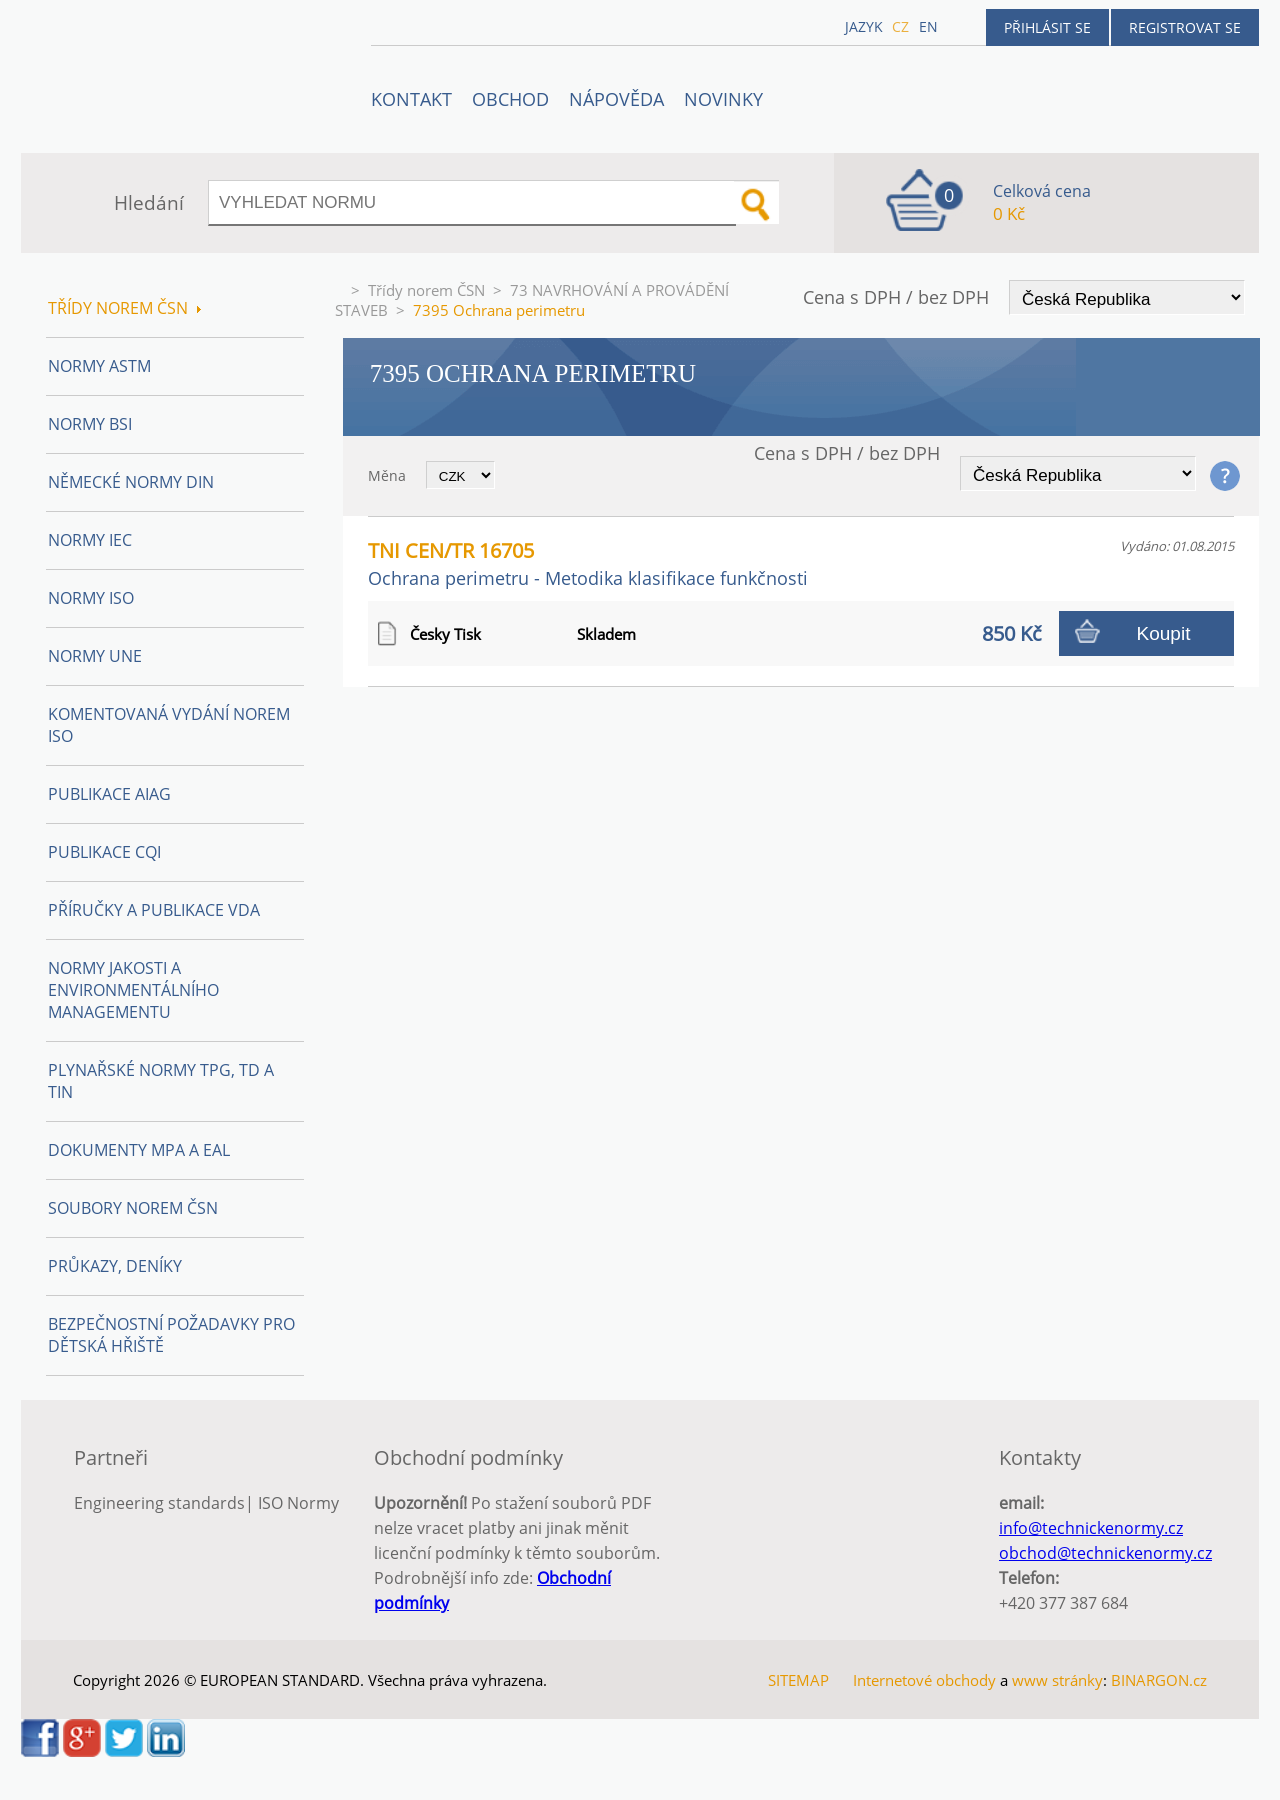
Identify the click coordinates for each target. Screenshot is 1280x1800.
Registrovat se (1185, 27)
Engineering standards (159, 1503)
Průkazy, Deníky (115, 1266)
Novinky (723, 99)
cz (900, 26)
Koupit (1164, 633)
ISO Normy (298, 1503)
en (928, 26)
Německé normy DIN (131, 482)
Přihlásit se (1047, 27)
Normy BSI (90, 424)
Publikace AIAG (109, 794)
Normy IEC (90, 540)
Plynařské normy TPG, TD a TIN (161, 1081)
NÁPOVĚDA (616, 99)
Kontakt (411, 99)
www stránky (1057, 1680)
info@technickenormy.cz (1091, 1528)
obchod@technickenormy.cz (1105, 1553)
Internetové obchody (924, 1680)
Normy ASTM (99, 366)
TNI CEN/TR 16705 (588, 563)
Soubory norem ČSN (133, 1208)
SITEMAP (798, 1680)
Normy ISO (91, 598)
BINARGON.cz (1159, 1680)
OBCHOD (510, 99)
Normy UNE (95, 656)
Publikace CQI (104, 852)
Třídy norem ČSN (426, 290)
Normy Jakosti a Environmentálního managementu (133, 990)
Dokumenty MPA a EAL (139, 1150)
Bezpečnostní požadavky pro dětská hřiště (171, 1335)
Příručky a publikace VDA (154, 910)
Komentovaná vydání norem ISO (169, 725)
